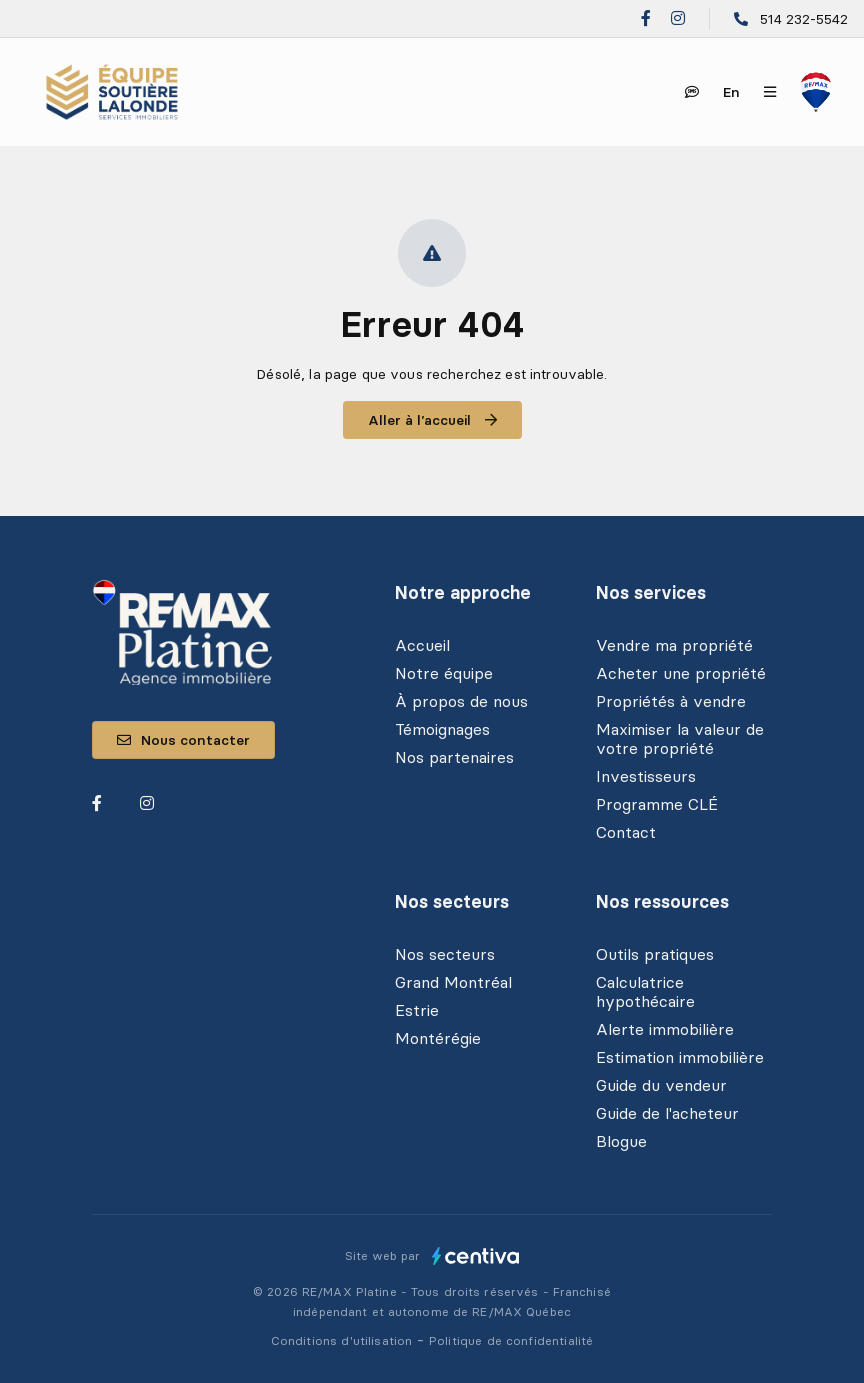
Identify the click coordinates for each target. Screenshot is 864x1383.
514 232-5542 (804, 19)
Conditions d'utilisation (344, 1340)
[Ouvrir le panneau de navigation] (770, 92)
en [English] (731, 92)
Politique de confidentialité (511, 1340)
